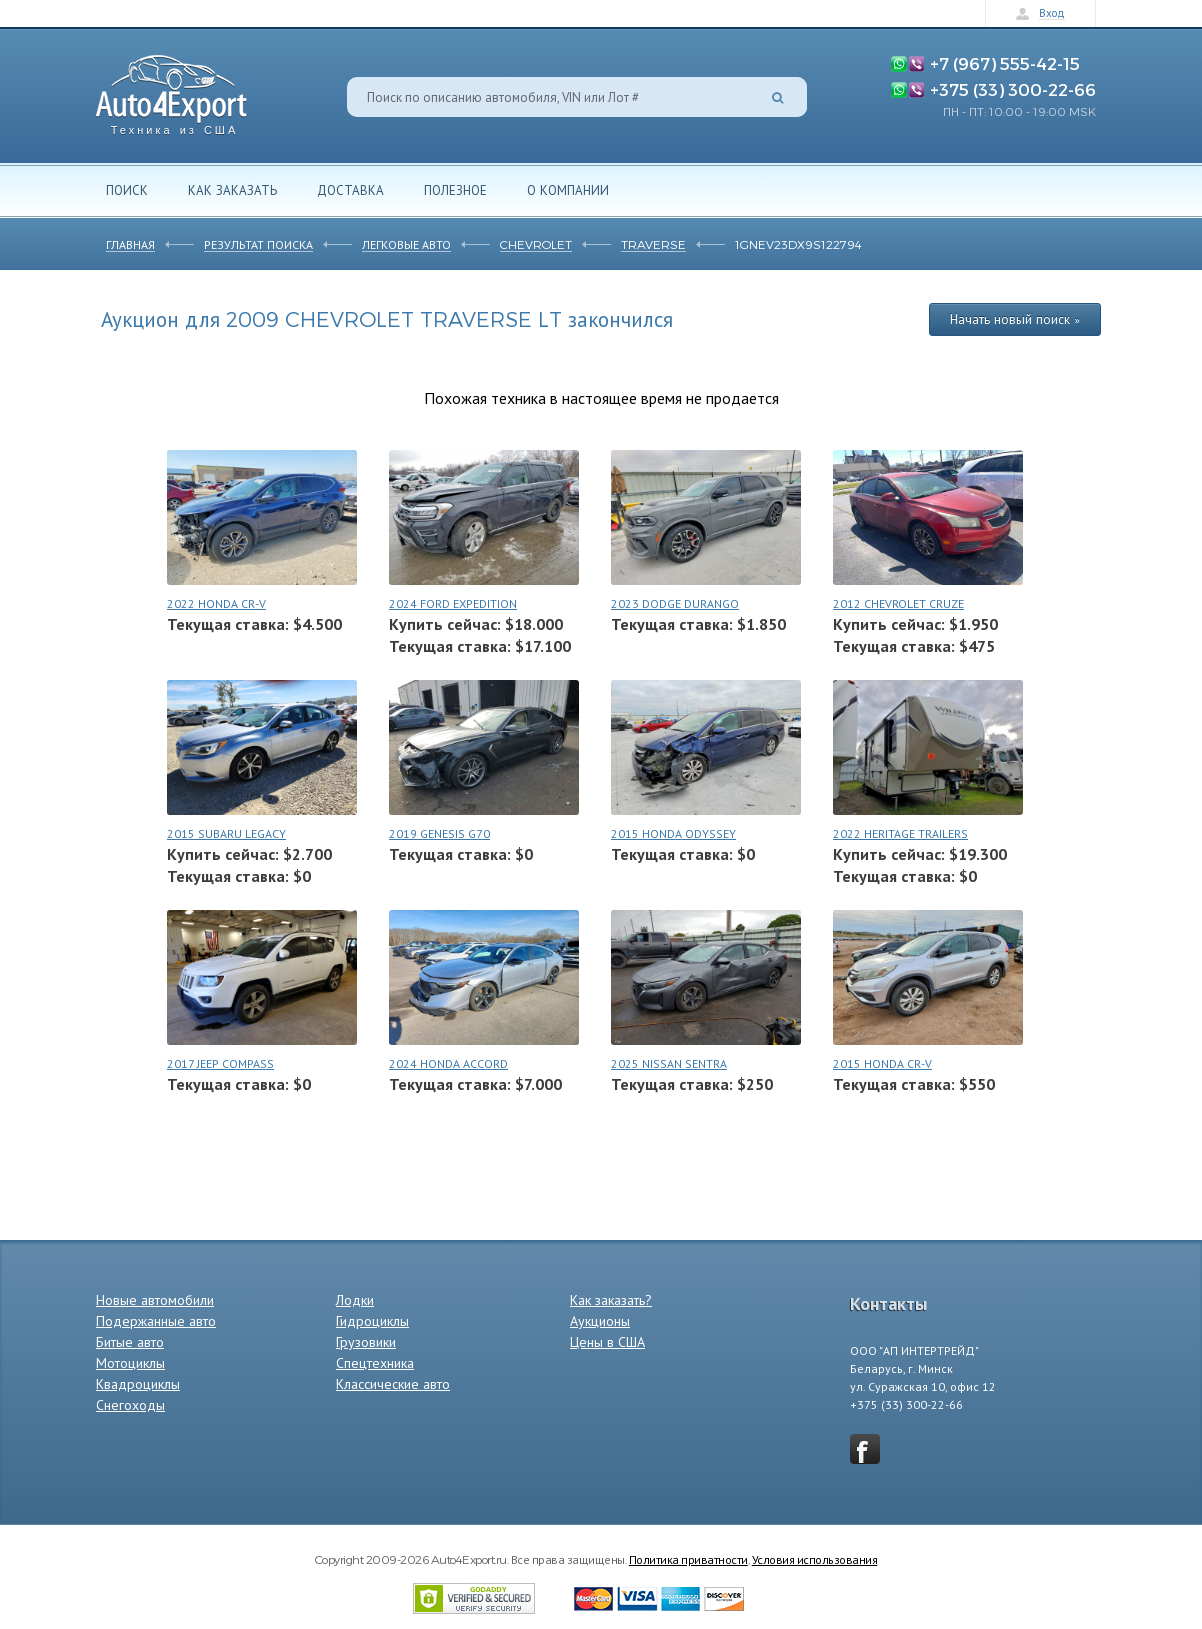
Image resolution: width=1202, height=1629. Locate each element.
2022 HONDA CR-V (216, 603)
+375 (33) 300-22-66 (1013, 89)
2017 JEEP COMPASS (220, 1063)
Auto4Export (171, 89)
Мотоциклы (130, 1363)
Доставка (350, 190)
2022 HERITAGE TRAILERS (900, 833)
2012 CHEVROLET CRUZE (898, 603)
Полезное (455, 190)
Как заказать (232, 190)
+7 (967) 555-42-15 (1005, 63)
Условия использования (815, 1559)
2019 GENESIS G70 (439, 833)
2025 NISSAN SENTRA (669, 1063)
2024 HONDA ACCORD (448, 1063)
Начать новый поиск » (1015, 319)
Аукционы (600, 1321)
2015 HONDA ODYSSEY (673, 833)
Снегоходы (130, 1405)
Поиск (127, 190)
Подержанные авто (156, 1321)
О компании (568, 190)
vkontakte (865, 1449)
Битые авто (130, 1342)
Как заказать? (611, 1300)
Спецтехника (375, 1363)
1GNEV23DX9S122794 (798, 244)
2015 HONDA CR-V (882, 1063)
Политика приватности (688, 1559)
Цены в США (607, 1342)
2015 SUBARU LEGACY (226, 833)
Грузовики (366, 1342)
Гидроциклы (372, 1321)
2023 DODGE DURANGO (675, 603)
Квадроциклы (138, 1384)
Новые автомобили (155, 1300)
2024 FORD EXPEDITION (453, 603)
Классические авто (393, 1384)
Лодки (355, 1300)
